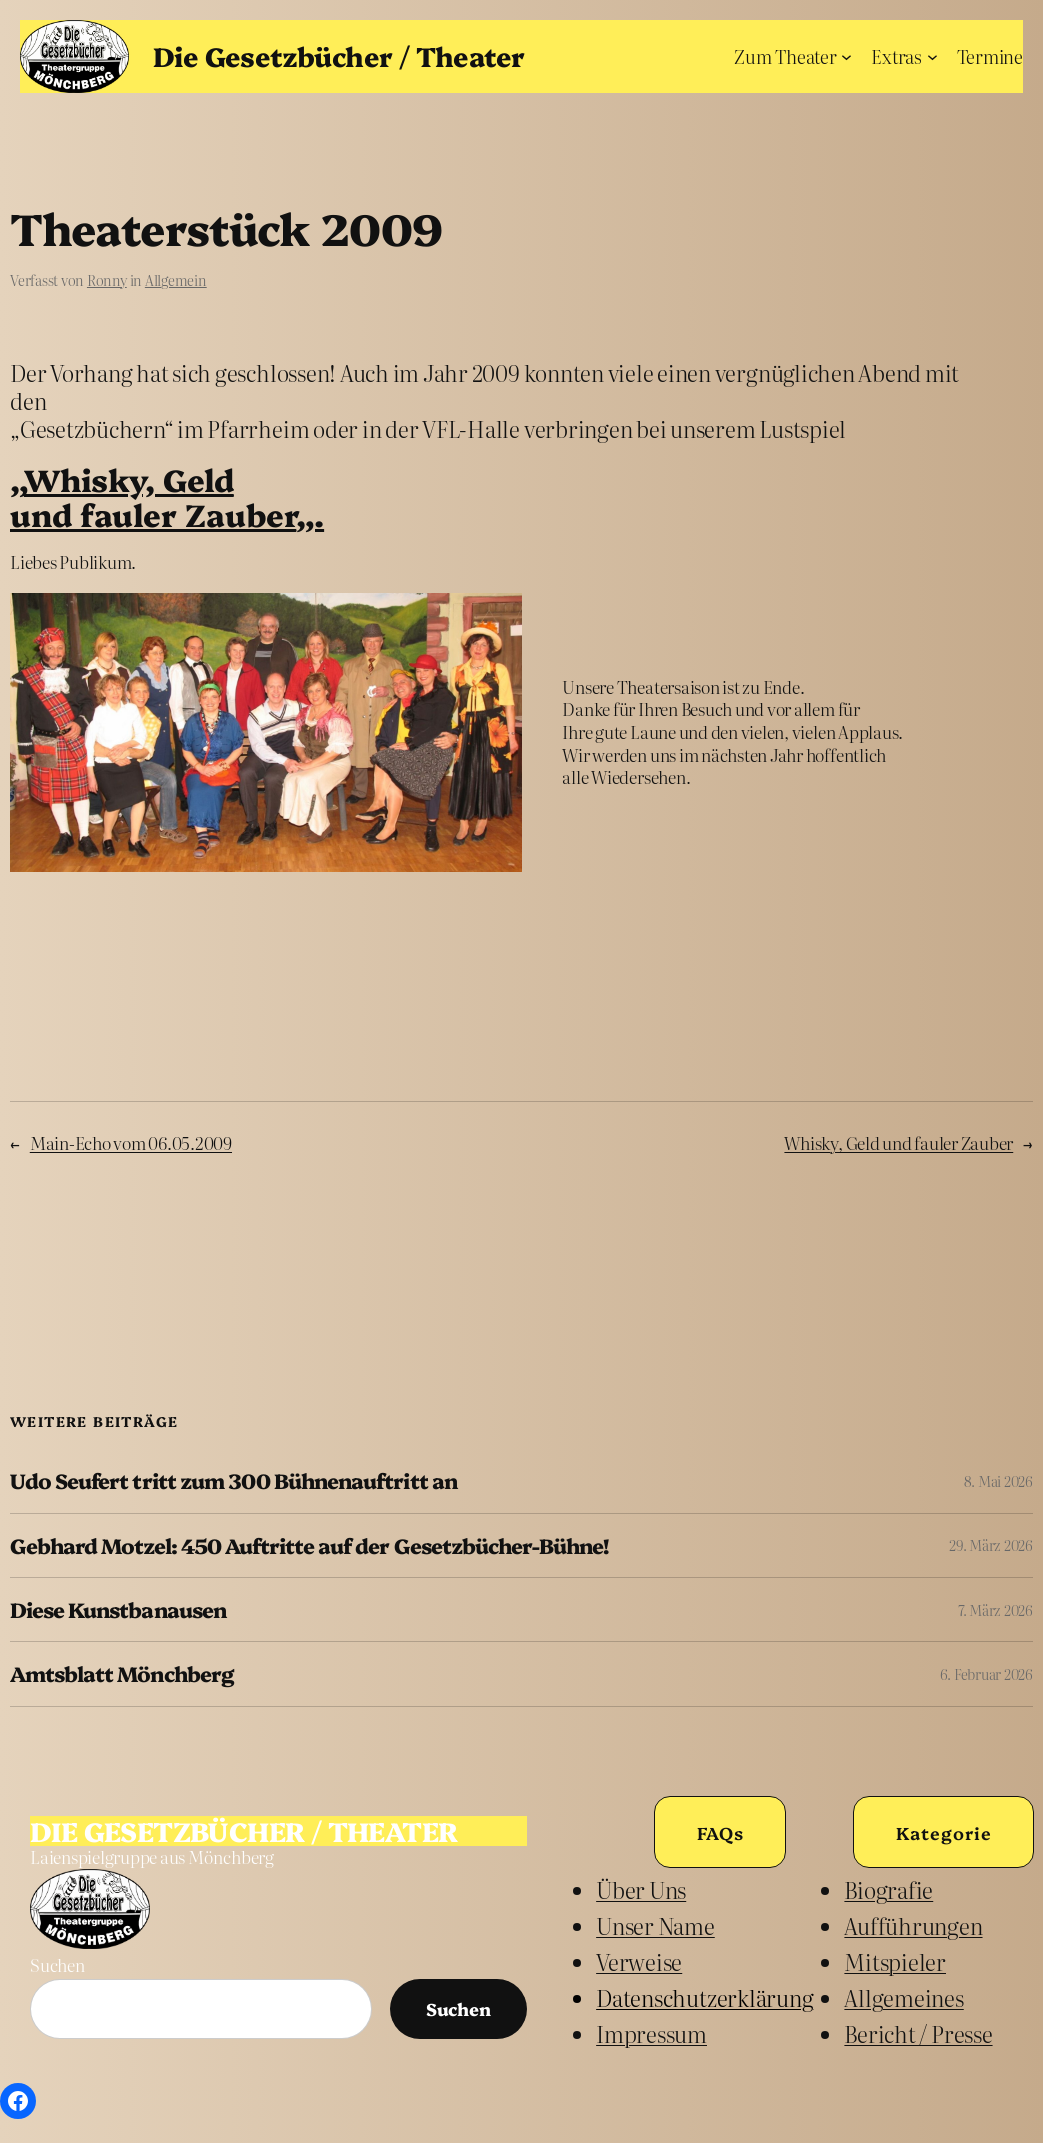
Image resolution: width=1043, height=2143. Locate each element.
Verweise (639, 1962)
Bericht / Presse (918, 2034)
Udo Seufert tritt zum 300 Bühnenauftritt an (233, 1480)
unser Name (655, 1926)
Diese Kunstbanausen (118, 1609)
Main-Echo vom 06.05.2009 (131, 1142)
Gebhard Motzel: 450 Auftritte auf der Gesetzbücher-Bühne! (309, 1545)
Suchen (57, 1964)
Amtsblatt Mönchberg (121, 1673)
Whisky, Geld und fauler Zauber (898, 1142)
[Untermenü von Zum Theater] (846, 56)
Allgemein (176, 280)
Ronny (107, 280)
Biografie (888, 1890)
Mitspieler (895, 1962)
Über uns (641, 1890)
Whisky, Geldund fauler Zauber (153, 496)
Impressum (651, 2034)
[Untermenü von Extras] (932, 56)
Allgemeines (903, 1998)
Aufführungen (913, 1926)
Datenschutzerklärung (704, 1998)
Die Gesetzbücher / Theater (338, 55)
